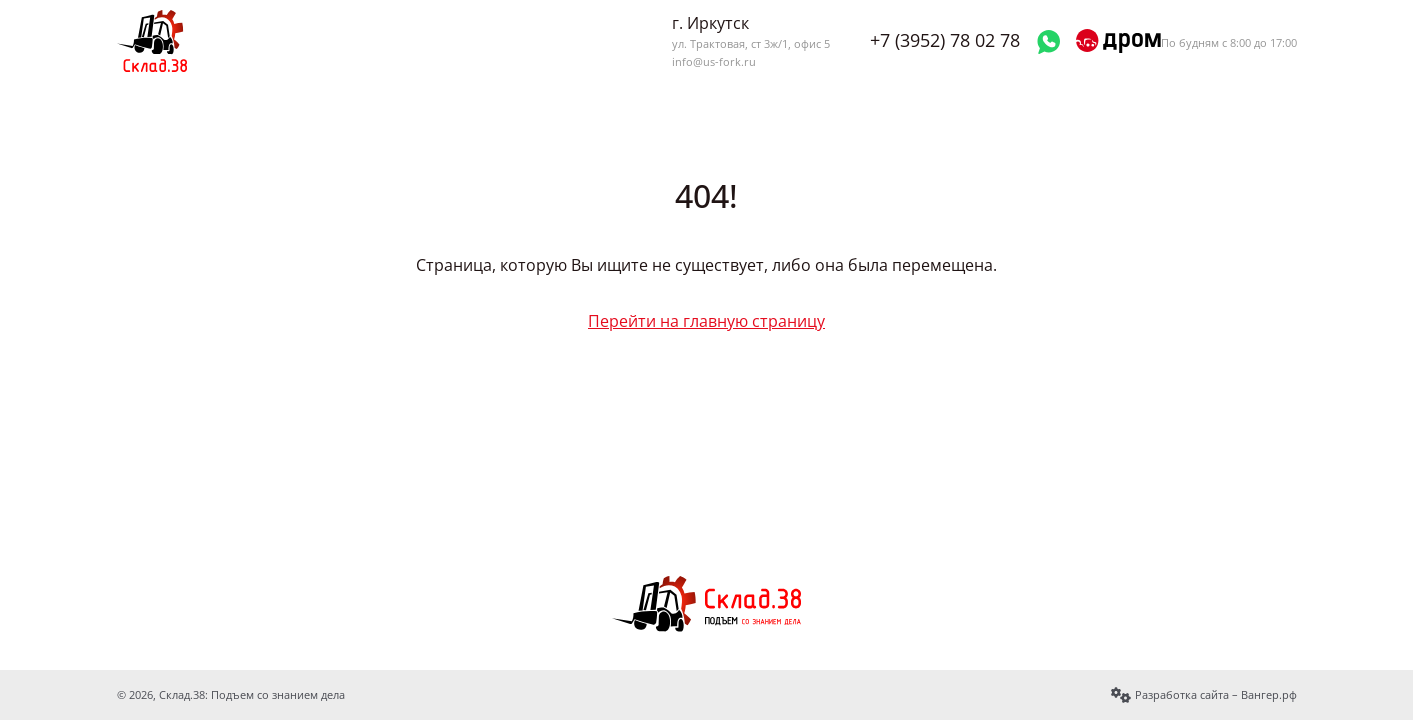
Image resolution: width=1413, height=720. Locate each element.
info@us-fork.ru (714, 62)
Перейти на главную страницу (706, 321)
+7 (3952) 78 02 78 (945, 40)
